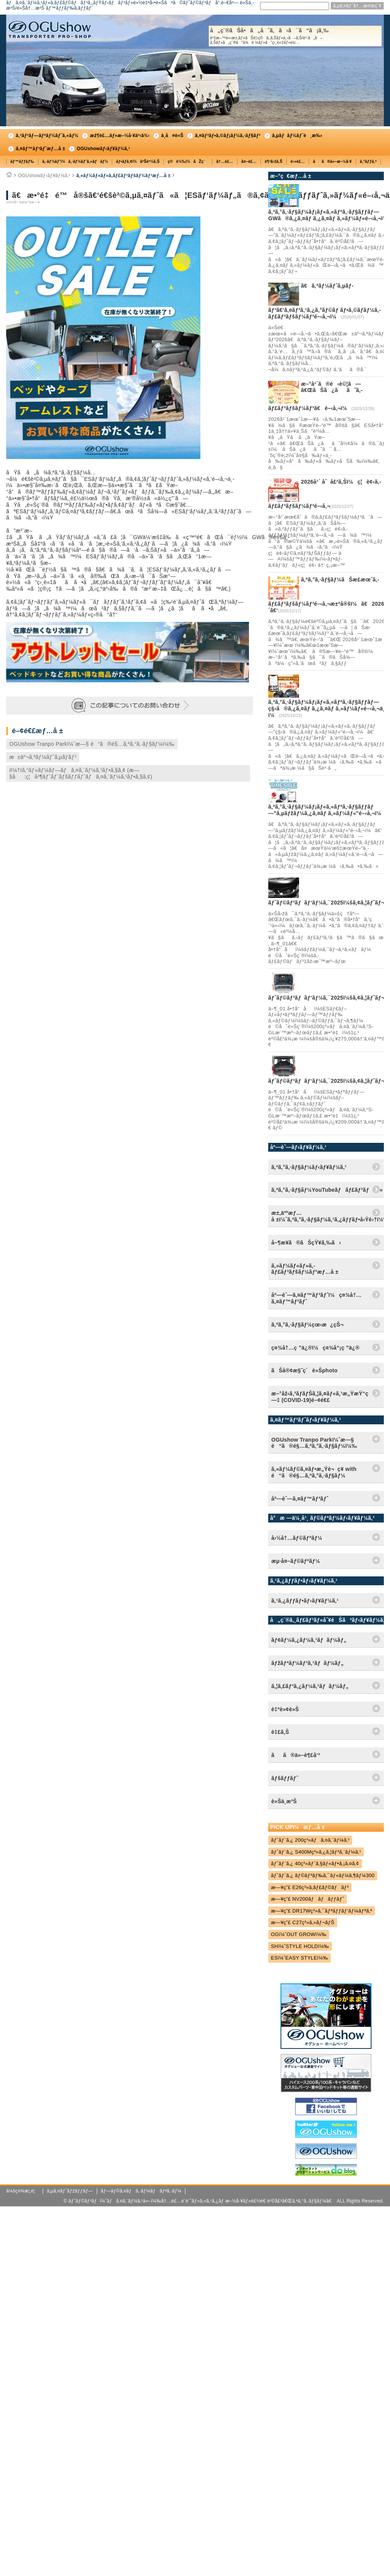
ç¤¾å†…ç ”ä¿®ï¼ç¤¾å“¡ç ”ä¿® (315, 1348)
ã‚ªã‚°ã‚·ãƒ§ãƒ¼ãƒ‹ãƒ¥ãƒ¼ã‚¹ (309, 1167)
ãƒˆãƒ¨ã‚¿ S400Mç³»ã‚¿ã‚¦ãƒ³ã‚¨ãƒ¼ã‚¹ (316, 1852)
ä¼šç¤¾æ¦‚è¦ (22, 2191)
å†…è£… (224, 161)
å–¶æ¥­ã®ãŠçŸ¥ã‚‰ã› (306, 1242)
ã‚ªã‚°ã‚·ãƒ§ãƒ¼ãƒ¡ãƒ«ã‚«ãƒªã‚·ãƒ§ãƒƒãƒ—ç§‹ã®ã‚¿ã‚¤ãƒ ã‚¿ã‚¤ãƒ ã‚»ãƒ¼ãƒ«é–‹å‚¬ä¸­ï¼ (327, 708)
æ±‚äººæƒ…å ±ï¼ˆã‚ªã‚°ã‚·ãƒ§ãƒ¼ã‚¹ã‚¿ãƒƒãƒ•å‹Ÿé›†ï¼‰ (327, 1216)
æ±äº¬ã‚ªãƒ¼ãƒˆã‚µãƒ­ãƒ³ (42, 757)
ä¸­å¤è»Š (172, 135)
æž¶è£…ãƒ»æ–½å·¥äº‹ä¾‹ (120, 135)
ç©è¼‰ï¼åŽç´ (188, 161)
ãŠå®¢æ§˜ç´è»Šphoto (304, 1370)
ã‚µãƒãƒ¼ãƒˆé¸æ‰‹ (297, 135)
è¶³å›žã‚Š (273, 161)
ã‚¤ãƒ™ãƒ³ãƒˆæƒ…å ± (40, 148)
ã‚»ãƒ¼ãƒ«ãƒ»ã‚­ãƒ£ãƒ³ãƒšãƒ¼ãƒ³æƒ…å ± (123, 175)
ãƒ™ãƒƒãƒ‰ (22, 161)
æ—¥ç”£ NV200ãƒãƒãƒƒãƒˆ (307, 1899)
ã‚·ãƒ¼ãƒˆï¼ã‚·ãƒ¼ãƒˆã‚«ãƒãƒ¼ (75, 161)
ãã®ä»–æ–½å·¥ (332, 161)
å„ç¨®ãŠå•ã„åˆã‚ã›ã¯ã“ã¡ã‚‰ (295, 36)
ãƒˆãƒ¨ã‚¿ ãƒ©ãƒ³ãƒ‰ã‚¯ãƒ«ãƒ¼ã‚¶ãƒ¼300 (323, 1875)
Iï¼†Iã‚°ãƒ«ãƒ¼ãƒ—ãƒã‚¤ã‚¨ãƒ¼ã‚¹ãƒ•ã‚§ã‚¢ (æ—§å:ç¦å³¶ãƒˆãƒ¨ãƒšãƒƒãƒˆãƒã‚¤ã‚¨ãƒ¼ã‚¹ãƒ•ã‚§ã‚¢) (80, 773)
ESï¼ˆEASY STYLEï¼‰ (299, 1958)
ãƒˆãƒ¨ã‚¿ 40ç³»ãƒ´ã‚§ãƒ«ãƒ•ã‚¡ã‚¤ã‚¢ (315, 1863)
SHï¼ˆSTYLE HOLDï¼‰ (300, 1946)
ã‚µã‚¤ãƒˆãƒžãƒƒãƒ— (70, 2191)
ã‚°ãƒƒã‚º (368, 161)
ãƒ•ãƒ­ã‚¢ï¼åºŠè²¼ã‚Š (138, 161)
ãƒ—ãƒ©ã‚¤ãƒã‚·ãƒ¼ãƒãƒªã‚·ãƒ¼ (141, 2191)
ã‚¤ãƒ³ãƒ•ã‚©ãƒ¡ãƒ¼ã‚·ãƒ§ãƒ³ (228, 135)
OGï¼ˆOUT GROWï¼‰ (298, 1934)
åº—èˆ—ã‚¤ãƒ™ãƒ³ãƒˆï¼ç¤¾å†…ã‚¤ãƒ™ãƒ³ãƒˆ (316, 1298)
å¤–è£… (249, 161)
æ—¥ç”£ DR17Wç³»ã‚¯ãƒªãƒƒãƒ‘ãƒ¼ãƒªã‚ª (321, 1911)
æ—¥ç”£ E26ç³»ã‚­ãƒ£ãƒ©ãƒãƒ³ (310, 1887)
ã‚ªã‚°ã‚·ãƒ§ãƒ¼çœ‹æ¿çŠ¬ (307, 1324)
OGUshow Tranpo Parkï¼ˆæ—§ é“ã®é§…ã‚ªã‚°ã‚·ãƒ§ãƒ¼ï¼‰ (92, 744)
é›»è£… (298, 161)
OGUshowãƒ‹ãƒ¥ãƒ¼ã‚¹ (103, 148)
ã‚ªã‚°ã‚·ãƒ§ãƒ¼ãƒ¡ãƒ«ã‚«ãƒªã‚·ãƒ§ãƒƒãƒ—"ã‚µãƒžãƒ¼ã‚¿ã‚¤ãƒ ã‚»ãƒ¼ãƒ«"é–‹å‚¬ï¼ (326, 810)
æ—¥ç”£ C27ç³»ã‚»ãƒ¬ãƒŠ (303, 1922)
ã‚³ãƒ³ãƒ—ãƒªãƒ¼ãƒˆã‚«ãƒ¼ (47, 135)
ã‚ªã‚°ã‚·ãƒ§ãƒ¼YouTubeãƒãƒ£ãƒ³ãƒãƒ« (327, 1190)
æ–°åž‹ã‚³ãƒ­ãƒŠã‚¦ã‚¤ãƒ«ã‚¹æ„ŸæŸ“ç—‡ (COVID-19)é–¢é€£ (319, 1396)
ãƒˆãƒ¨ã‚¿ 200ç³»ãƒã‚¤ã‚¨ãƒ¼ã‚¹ (310, 1840)
